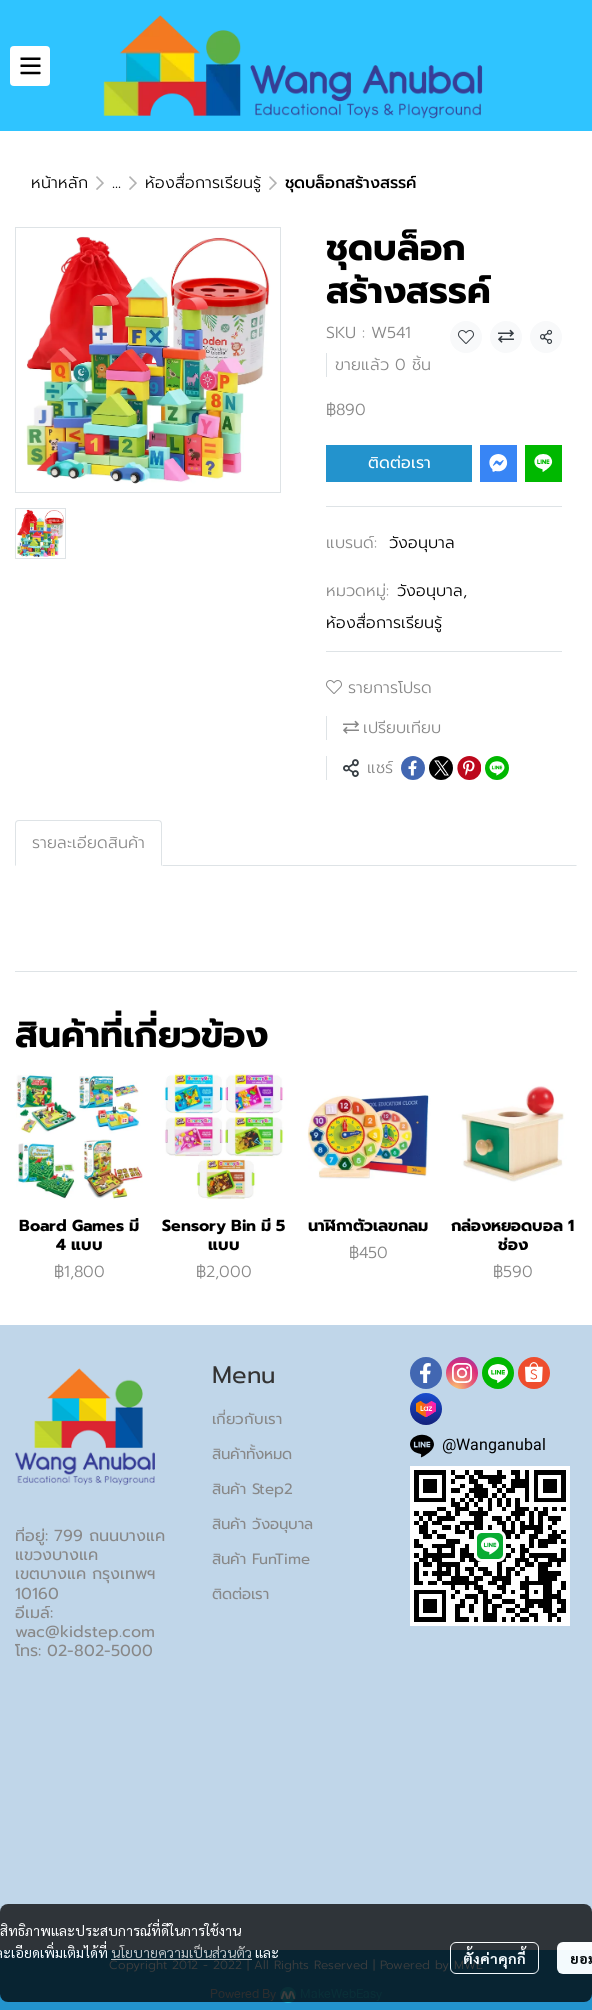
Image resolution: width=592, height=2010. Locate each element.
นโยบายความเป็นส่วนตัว (181, 1952)
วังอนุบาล (422, 543)
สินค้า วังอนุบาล (262, 1524)
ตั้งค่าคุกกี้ (494, 1958)
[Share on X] (441, 768)
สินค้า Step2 (252, 1489)
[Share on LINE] (497, 768)
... (116, 183)
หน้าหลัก (59, 183)
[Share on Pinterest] (469, 768)
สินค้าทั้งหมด (252, 1454)
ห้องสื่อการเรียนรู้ (203, 183)
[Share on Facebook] (413, 768)
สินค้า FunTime (261, 1559)
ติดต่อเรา (399, 463)
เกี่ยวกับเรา (247, 1419)
